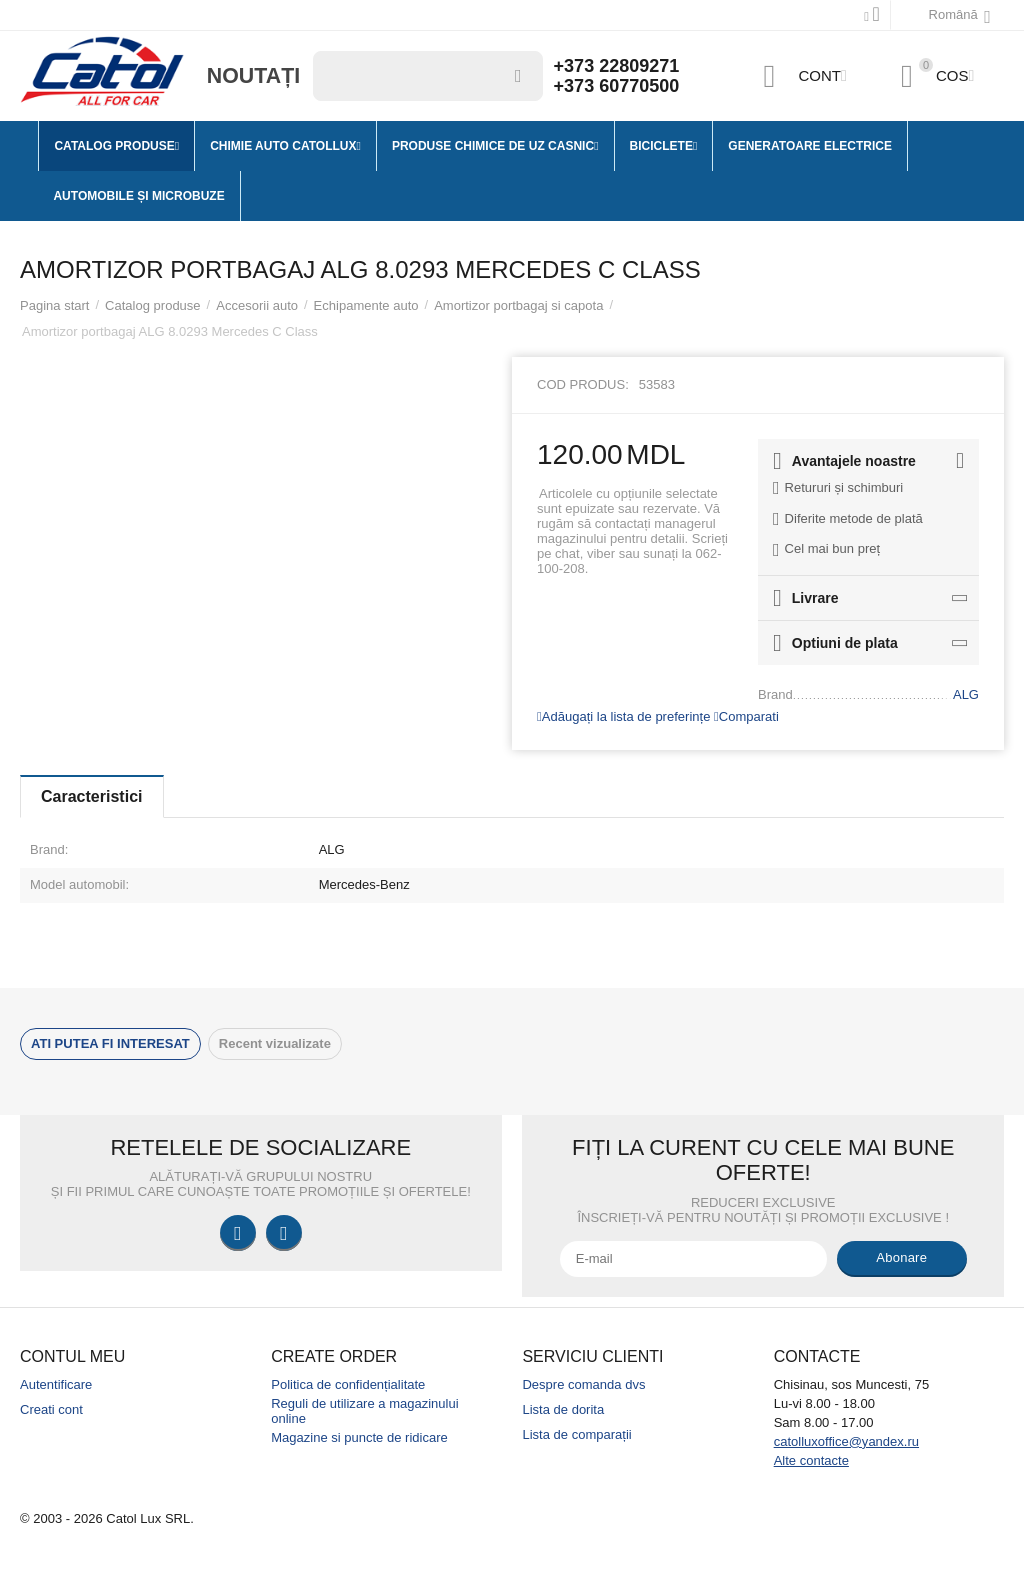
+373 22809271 (617, 66)
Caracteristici (92, 796)
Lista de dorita (563, 1409)
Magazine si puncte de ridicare (359, 1437)
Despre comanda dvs (583, 1384)
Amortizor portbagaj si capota (518, 305)
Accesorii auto (257, 305)
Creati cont (51, 1409)
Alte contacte (811, 1460)
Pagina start (54, 305)
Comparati (746, 716)
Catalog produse (153, 305)
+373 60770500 (617, 86)
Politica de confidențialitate (348, 1384)
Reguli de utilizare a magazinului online (364, 1411)
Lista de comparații (576, 1434)
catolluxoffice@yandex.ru (846, 1441)
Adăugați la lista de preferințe (623, 716)
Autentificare (56, 1384)
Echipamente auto (366, 305)
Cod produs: (583, 384)
